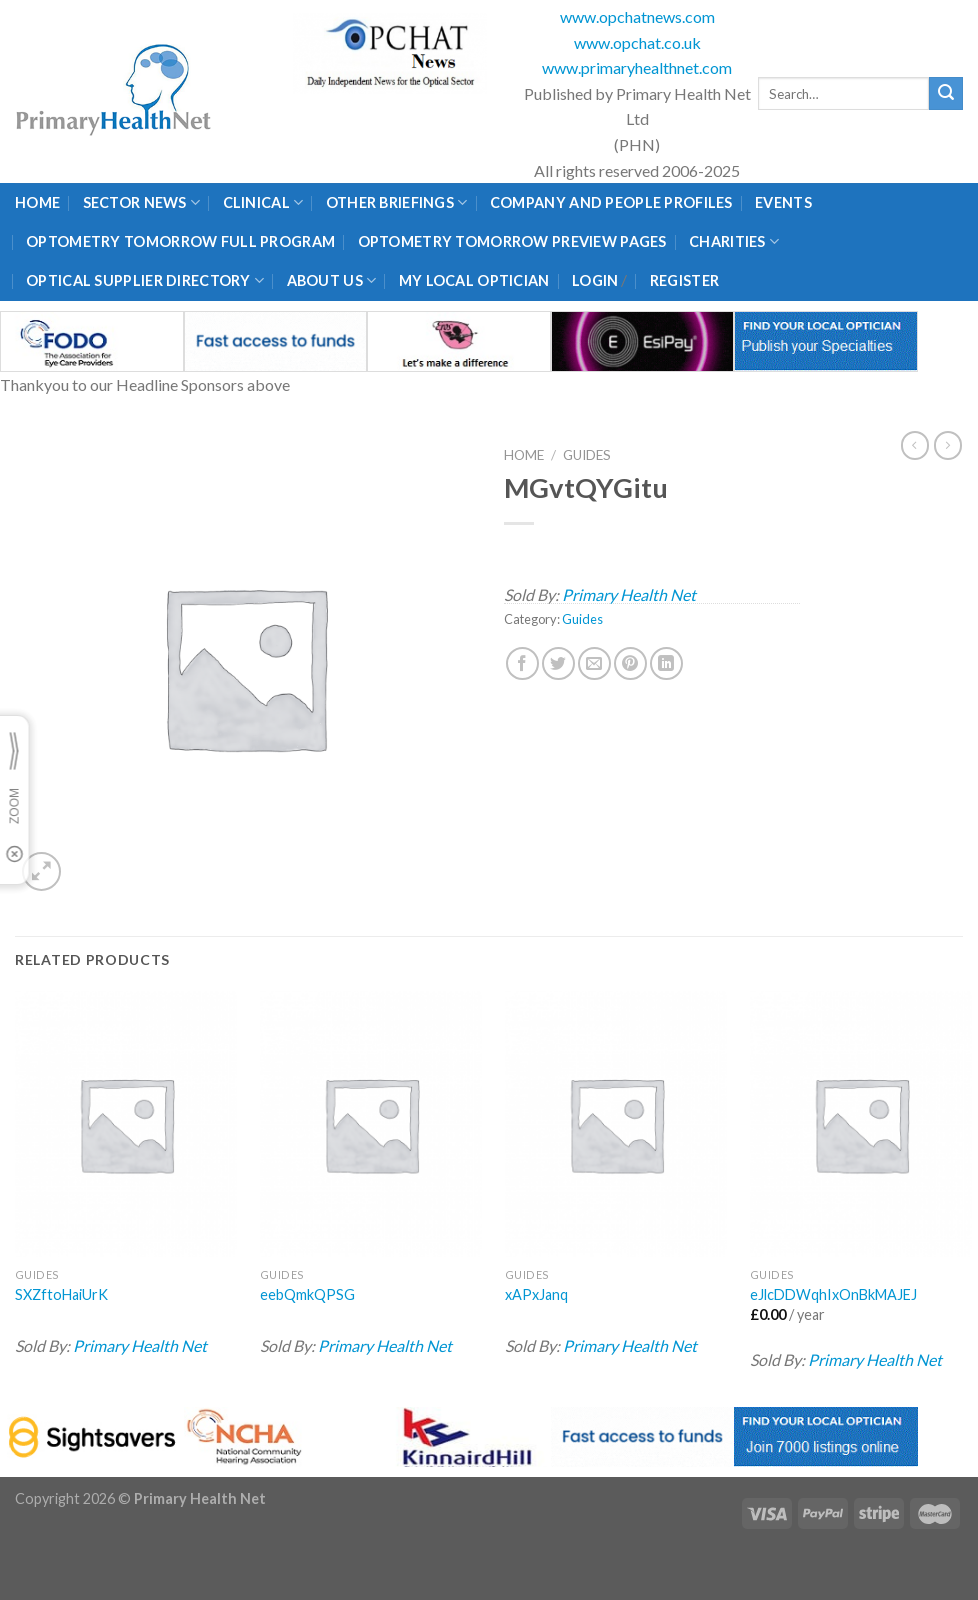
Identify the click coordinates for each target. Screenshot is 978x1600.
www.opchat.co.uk (637, 42)
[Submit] (946, 94)
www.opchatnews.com (637, 16)
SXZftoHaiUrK (61, 1294)
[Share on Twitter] (558, 663)
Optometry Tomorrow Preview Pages (512, 241)
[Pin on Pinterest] (630, 663)
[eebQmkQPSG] (371, 1124)
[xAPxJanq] (616, 1124)
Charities (734, 241)
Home (37, 202)
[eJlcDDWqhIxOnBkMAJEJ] (861, 1124)
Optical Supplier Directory (145, 280)
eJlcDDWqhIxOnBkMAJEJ (833, 1294)
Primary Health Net (629, 594)
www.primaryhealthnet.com (637, 67)
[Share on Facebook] (522, 663)
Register (684, 280)
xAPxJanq (536, 1294)
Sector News (142, 202)
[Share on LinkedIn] (666, 663)
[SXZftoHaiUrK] (126, 1124)
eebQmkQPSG (307, 1294)
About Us (332, 280)
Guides (587, 455)
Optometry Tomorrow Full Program (180, 241)
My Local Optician (474, 280)
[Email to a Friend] (594, 663)
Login (595, 280)
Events (783, 202)
